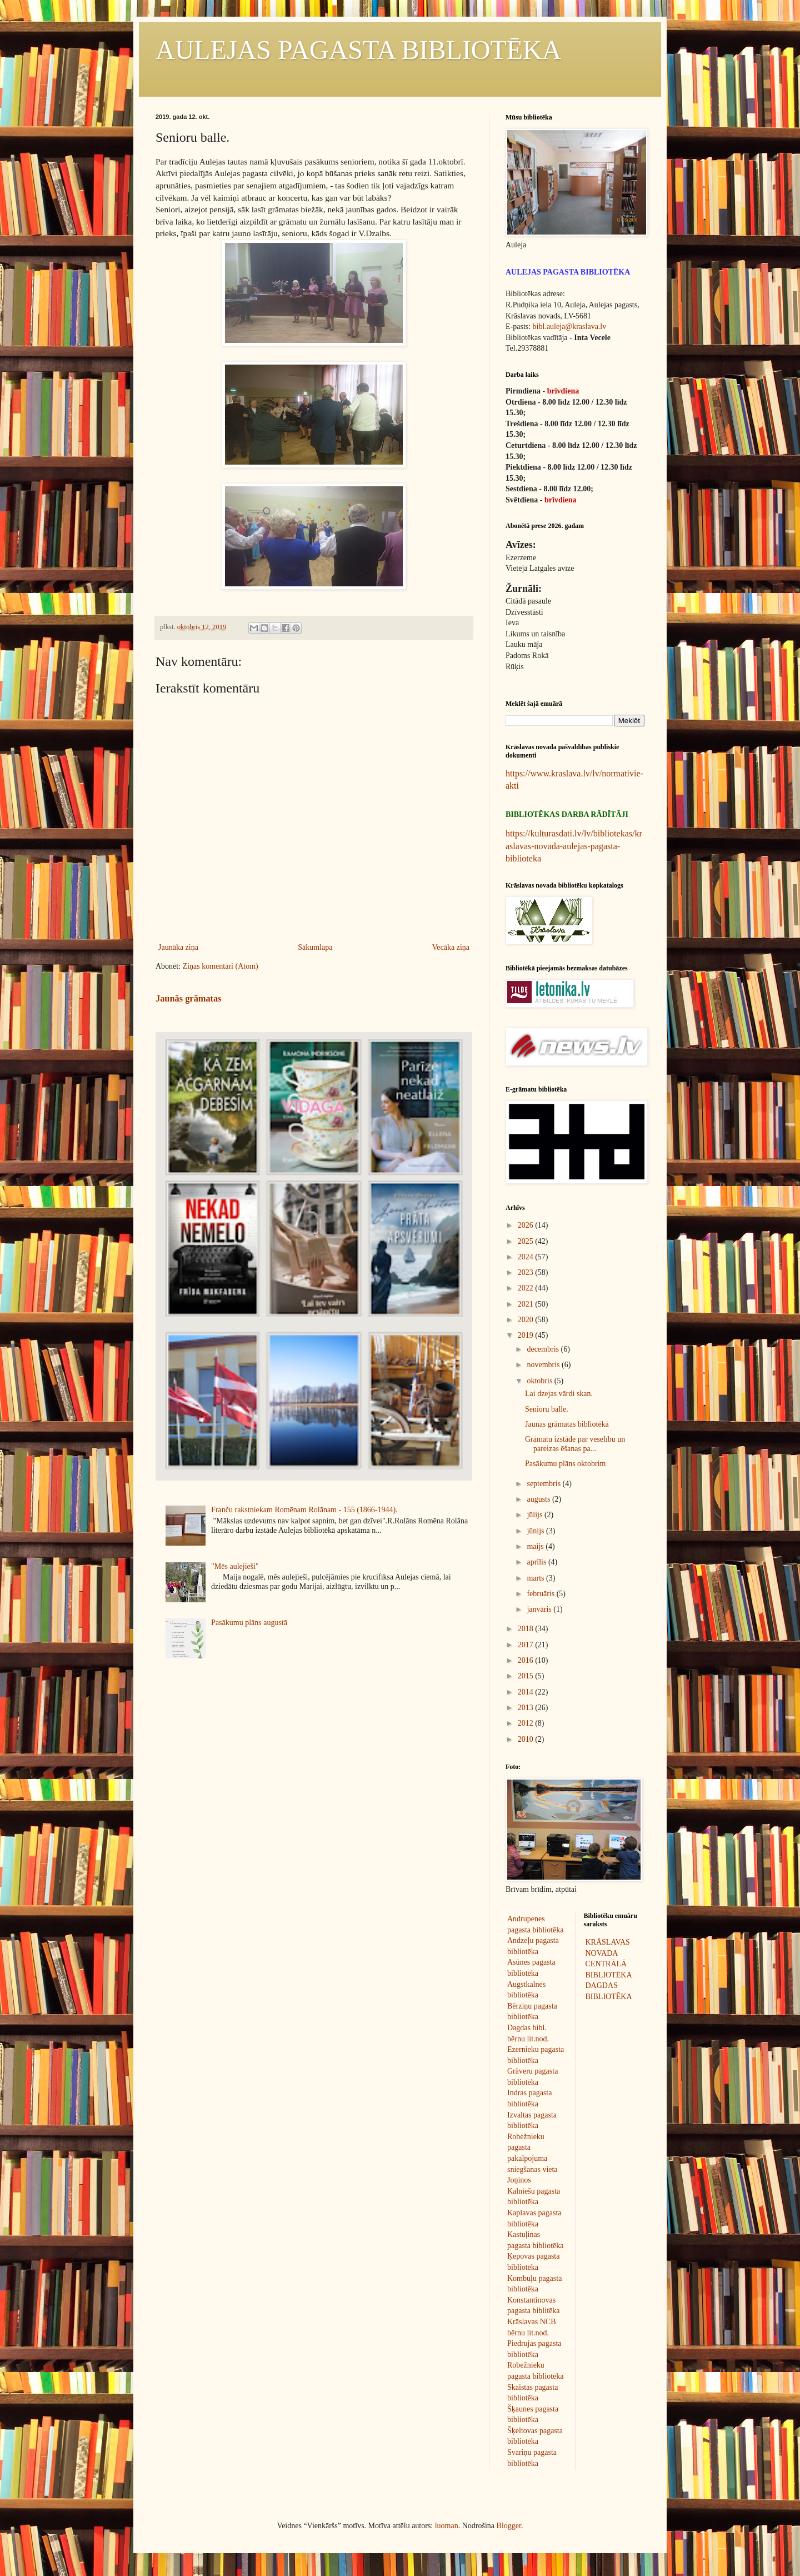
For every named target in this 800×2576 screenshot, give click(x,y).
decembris (544, 1349)
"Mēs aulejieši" (235, 1566)
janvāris (540, 1609)
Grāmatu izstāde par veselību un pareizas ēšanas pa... (575, 1444)
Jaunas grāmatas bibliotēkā (567, 1424)
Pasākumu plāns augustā (249, 1622)
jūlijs (535, 1515)
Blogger (509, 2526)
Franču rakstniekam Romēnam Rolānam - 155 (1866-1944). (304, 1510)
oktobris (540, 1381)
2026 (527, 1225)
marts (536, 1578)
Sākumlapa (315, 947)
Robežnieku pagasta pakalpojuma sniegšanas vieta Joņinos (532, 2158)
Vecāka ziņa (450, 947)
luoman (446, 2526)
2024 (527, 1257)
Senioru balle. (546, 1409)
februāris (541, 1594)
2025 (527, 1241)
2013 (527, 1707)
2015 (527, 1676)
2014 (527, 1692)
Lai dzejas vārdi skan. (559, 1393)
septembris (544, 1483)
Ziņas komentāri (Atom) (220, 966)
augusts (539, 1499)
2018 (527, 1629)
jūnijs (536, 1531)
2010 (527, 1739)
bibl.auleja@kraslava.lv (570, 326)
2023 (527, 1272)
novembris (544, 1365)
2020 (527, 1320)
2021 (527, 1304)
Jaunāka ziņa (178, 947)
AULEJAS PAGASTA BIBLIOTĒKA (358, 49)
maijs (536, 1546)
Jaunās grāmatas (189, 998)
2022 (527, 1288)
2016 (527, 1660)
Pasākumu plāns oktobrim (565, 1463)
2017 (527, 1645)
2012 (527, 1723)
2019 (527, 1335)
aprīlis (537, 1562)
